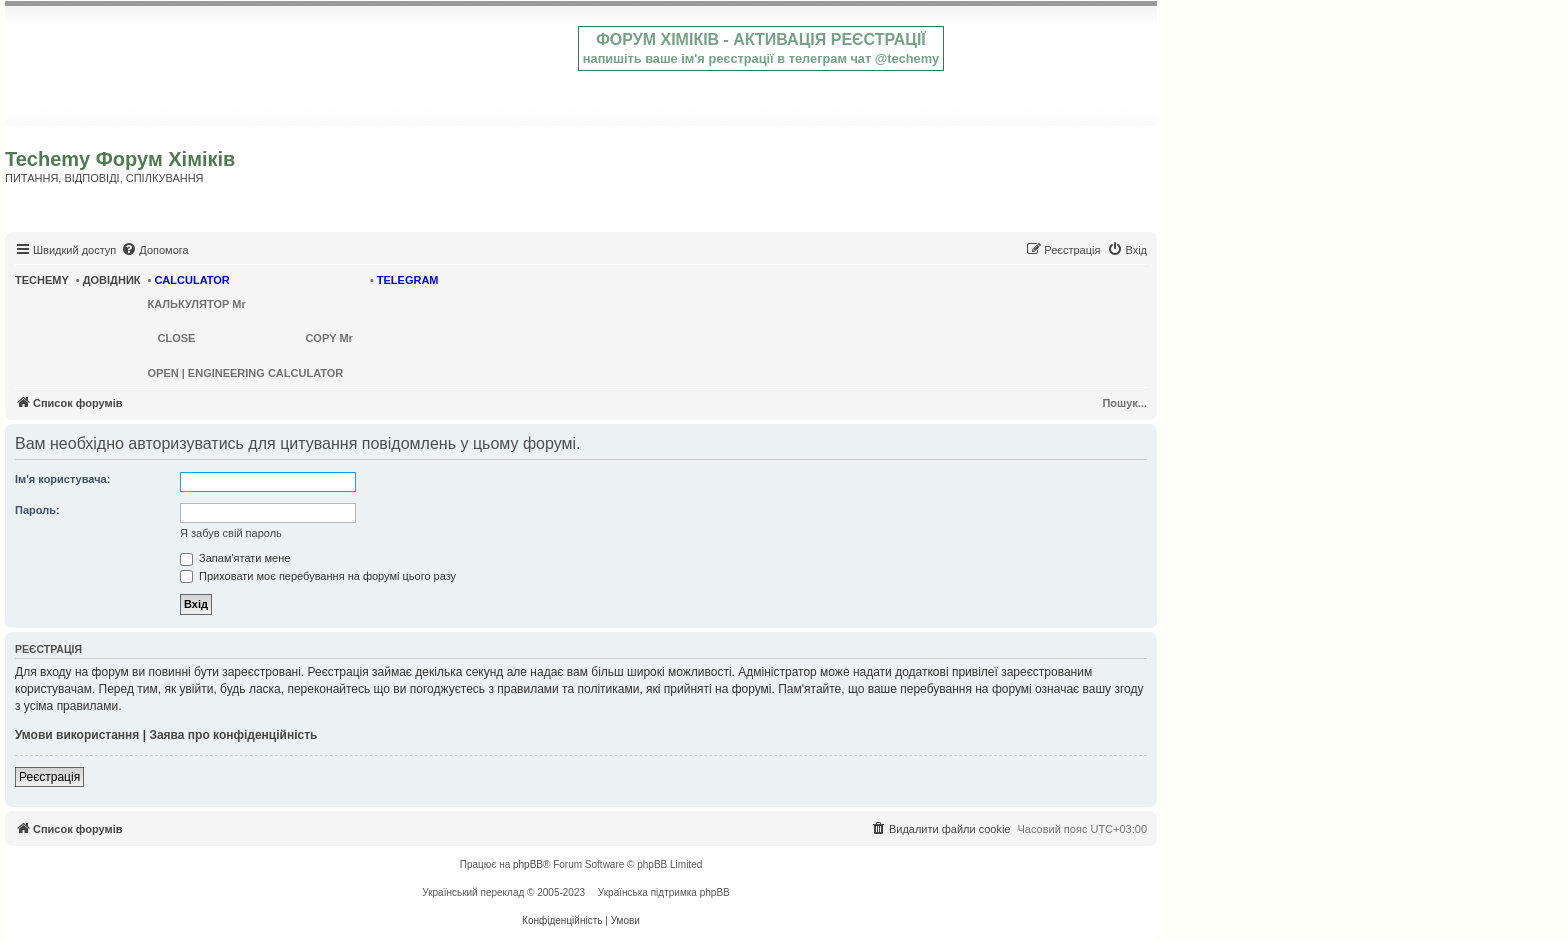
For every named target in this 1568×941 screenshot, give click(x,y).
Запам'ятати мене (235, 558)
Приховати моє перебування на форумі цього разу (318, 576)
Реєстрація (49, 777)
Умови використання (77, 735)
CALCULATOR (191, 280)
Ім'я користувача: (62, 479)
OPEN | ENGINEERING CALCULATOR (246, 373)
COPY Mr (328, 338)
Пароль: (37, 510)
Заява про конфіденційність (233, 735)
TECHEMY (42, 280)
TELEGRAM (408, 280)
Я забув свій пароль (231, 533)
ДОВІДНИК (112, 280)
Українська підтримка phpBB (664, 892)
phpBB (528, 864)
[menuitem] (154, 250)
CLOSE (177, 338)
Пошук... (1124, 403)
